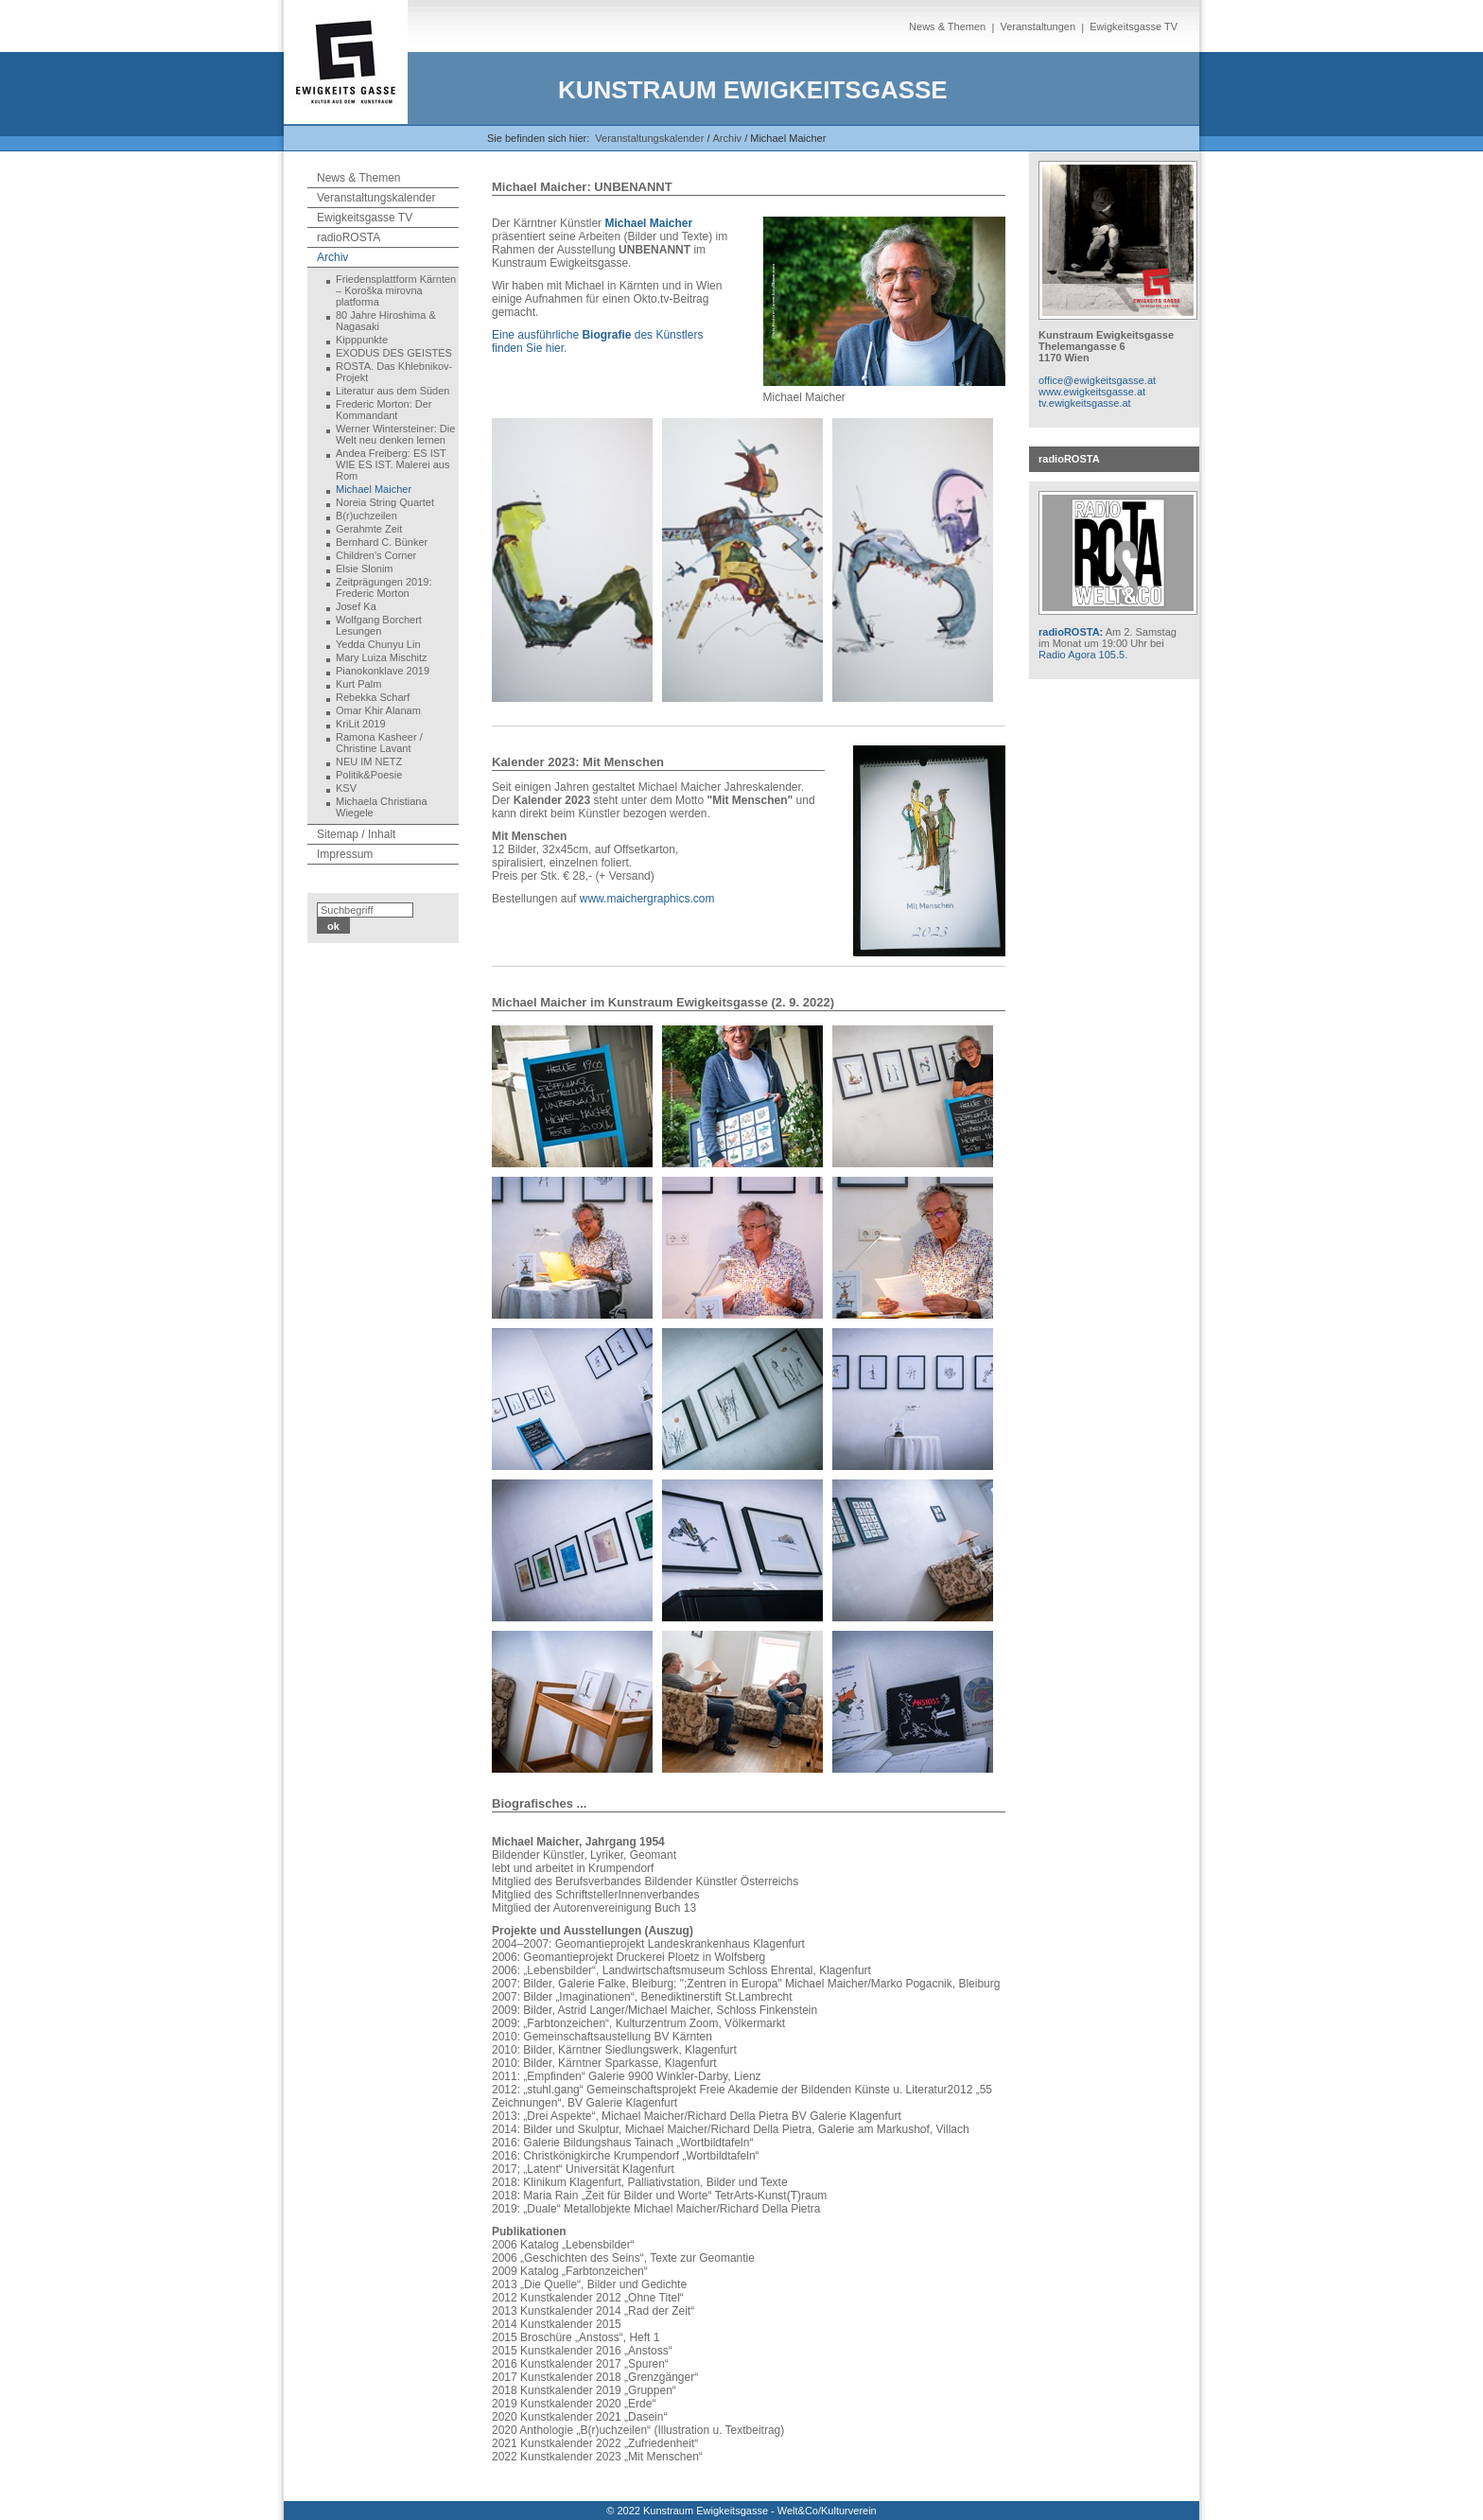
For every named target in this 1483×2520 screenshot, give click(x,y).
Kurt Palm (358, 684)
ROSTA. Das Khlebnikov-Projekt (394, 371)
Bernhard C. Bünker (381, 542)
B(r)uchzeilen (366, 515)
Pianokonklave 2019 (382, 670)
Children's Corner (376, 555)
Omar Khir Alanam (378, 710)
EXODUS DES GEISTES (394, 353)
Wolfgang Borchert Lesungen (379, 625)
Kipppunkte (362, 339)
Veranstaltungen (1037, 26)
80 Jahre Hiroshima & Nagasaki (386, 320)
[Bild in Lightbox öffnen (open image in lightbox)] (884, 301)
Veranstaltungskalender (649, 138)
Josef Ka (356, 606)
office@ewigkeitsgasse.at (1097, 380)
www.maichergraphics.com (647, 898)
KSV (346, 788)
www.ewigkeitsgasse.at (1091, 391)
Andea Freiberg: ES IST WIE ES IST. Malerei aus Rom (392, 464)
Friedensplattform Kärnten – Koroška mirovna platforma (396, 290)
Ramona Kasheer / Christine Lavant (379, 742)
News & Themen (947, 26)
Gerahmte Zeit (369, 528)
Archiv (332, 257)
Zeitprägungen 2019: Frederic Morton (384, 587)
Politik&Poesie (369, 774)
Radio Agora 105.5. (1082, 654)
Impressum (345, 854)
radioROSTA (348, 237)
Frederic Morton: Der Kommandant (383, 409)
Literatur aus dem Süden (392, 390)
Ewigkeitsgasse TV (1134, 26)
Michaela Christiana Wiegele (381, 807)
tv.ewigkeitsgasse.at (1084, 403)
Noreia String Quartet (385, 502)
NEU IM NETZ (369, 761)
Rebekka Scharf (373, 697)
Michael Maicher (373, 489)
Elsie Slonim (364, 568)
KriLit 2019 (361, 723)
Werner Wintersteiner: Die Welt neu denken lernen (395, 434)
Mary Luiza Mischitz (381, 657)
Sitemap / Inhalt (356, 834)
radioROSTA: (1070, 632)
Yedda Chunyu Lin (378, 644)
